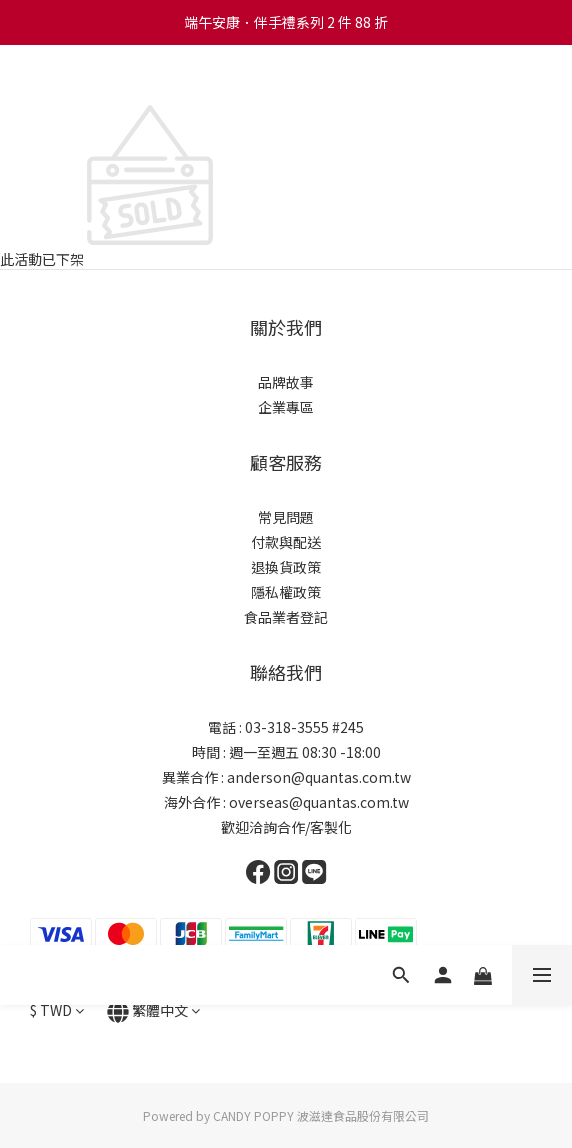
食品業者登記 (286, 617)
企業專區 (286, 407)
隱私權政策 (286, 592)
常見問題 (286, 517)
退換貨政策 (286, 567)
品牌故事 (286, 382)
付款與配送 (286, 542)
